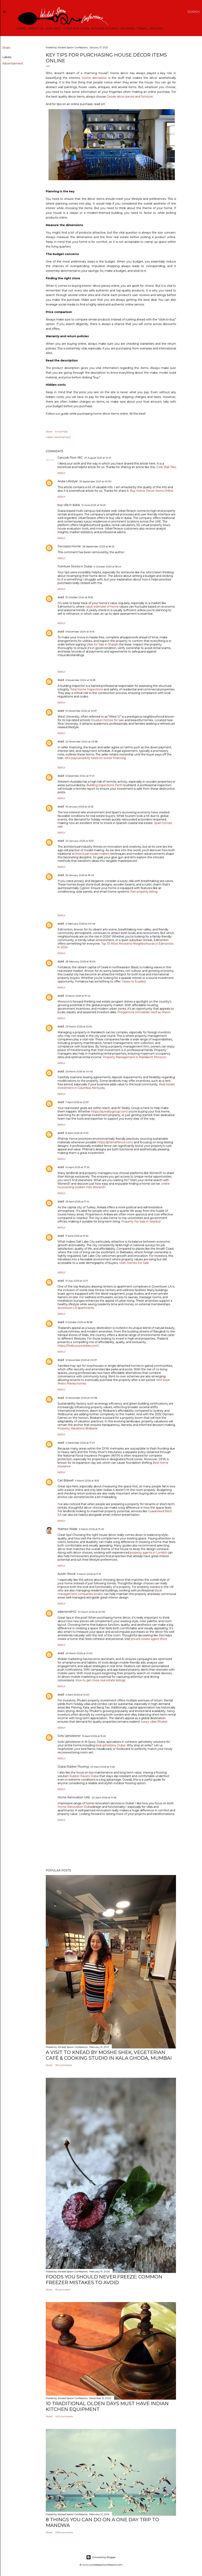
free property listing (143, 891)
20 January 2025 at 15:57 (79, 840)
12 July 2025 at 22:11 (76, 1280)
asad (61, 597)
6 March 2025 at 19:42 (77, 995)
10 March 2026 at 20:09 (91, 1611)
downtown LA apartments (76, 1308)
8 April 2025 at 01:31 (76, 1132)
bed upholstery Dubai (110, 1745)
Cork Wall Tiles (166, 467)
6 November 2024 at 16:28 (80, 680)
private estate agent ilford (149, 1639)
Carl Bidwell (65, 1480)
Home (21, 28)
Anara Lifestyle (68, 481)
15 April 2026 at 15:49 (94, 1735)
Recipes (156, 28)
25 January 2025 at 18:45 (79, 875)
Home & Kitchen (76, 28)
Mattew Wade (67, 1529)
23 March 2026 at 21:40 (78, 1653)
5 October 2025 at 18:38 (79, 1322)
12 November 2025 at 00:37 (81, 1359)
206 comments (64, 2532)
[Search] (193, 12)
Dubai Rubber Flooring (73, 1766)
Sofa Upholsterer (69, 1736)
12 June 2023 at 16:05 (93, 505)
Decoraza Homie (69, 546)
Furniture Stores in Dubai (75, 566)
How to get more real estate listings (100, 1680)
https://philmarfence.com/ (115, 1142)
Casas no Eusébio (134, 981)
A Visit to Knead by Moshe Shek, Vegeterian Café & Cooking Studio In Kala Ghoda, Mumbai (109, 2055)
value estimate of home (102, 606)
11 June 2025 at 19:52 (76, 1235)
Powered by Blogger (101, 2557)
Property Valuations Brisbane (77, 1428)
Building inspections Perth (104, 785)
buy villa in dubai (69, 505)
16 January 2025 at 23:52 (79, 806)
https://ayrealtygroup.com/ (109, 1111)
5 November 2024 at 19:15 (79, 631)
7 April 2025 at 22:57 (77, 1102)
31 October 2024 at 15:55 (79, 597)
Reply (61, 473)
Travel (142, 28)
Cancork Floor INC (70, 457)
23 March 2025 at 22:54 (78, 1026)
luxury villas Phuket (154, 1721)
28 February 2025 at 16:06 (80, 961)
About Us (35, 28)
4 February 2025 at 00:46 (80, 923)
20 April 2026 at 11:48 (104, 1797)
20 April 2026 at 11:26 (102, 1766)
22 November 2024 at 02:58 (81, 741)
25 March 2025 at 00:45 (79, 1071)
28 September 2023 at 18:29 (98, 546)
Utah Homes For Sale (134, 1263)
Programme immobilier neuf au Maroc (144, 1012)
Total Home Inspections (86, 689)
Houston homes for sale (107, 720)
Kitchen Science (104, 28)
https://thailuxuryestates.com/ (78, 1345)
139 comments (63, 2065)
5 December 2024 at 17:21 (79, 775)
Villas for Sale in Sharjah (102, 644)
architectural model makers (90, 854)
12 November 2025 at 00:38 (81, 1397)
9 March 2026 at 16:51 (87, 1480)
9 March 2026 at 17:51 (89, 1573)
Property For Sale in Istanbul (140, 1221)
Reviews (128, 28)
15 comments (62, 2289)
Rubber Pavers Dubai (84, 1776)
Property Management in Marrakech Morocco (134, 1057)
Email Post (61, 431)
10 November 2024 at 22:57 (81, 710)
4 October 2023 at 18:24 (107, 566)
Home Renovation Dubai (75, 1807)
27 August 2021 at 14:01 (97, 457)
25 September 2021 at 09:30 (95, 481)
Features (53, 28)
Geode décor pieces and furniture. (130, 96)
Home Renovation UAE (74, 1797)
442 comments (64, 2416)
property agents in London (148, 1552)
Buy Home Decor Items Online (151, 490)
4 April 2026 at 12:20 (77, 1694)
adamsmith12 (67, 1611)
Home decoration (94, 78)
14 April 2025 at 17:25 (77, 1167)
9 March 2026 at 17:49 (91, 1529)
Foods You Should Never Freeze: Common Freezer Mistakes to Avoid (104, 2279)
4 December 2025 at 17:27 (80, 1442)
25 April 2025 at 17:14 (77, 1201)
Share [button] (6, 47)
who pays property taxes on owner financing (95, 758)
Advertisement (12, 63)
